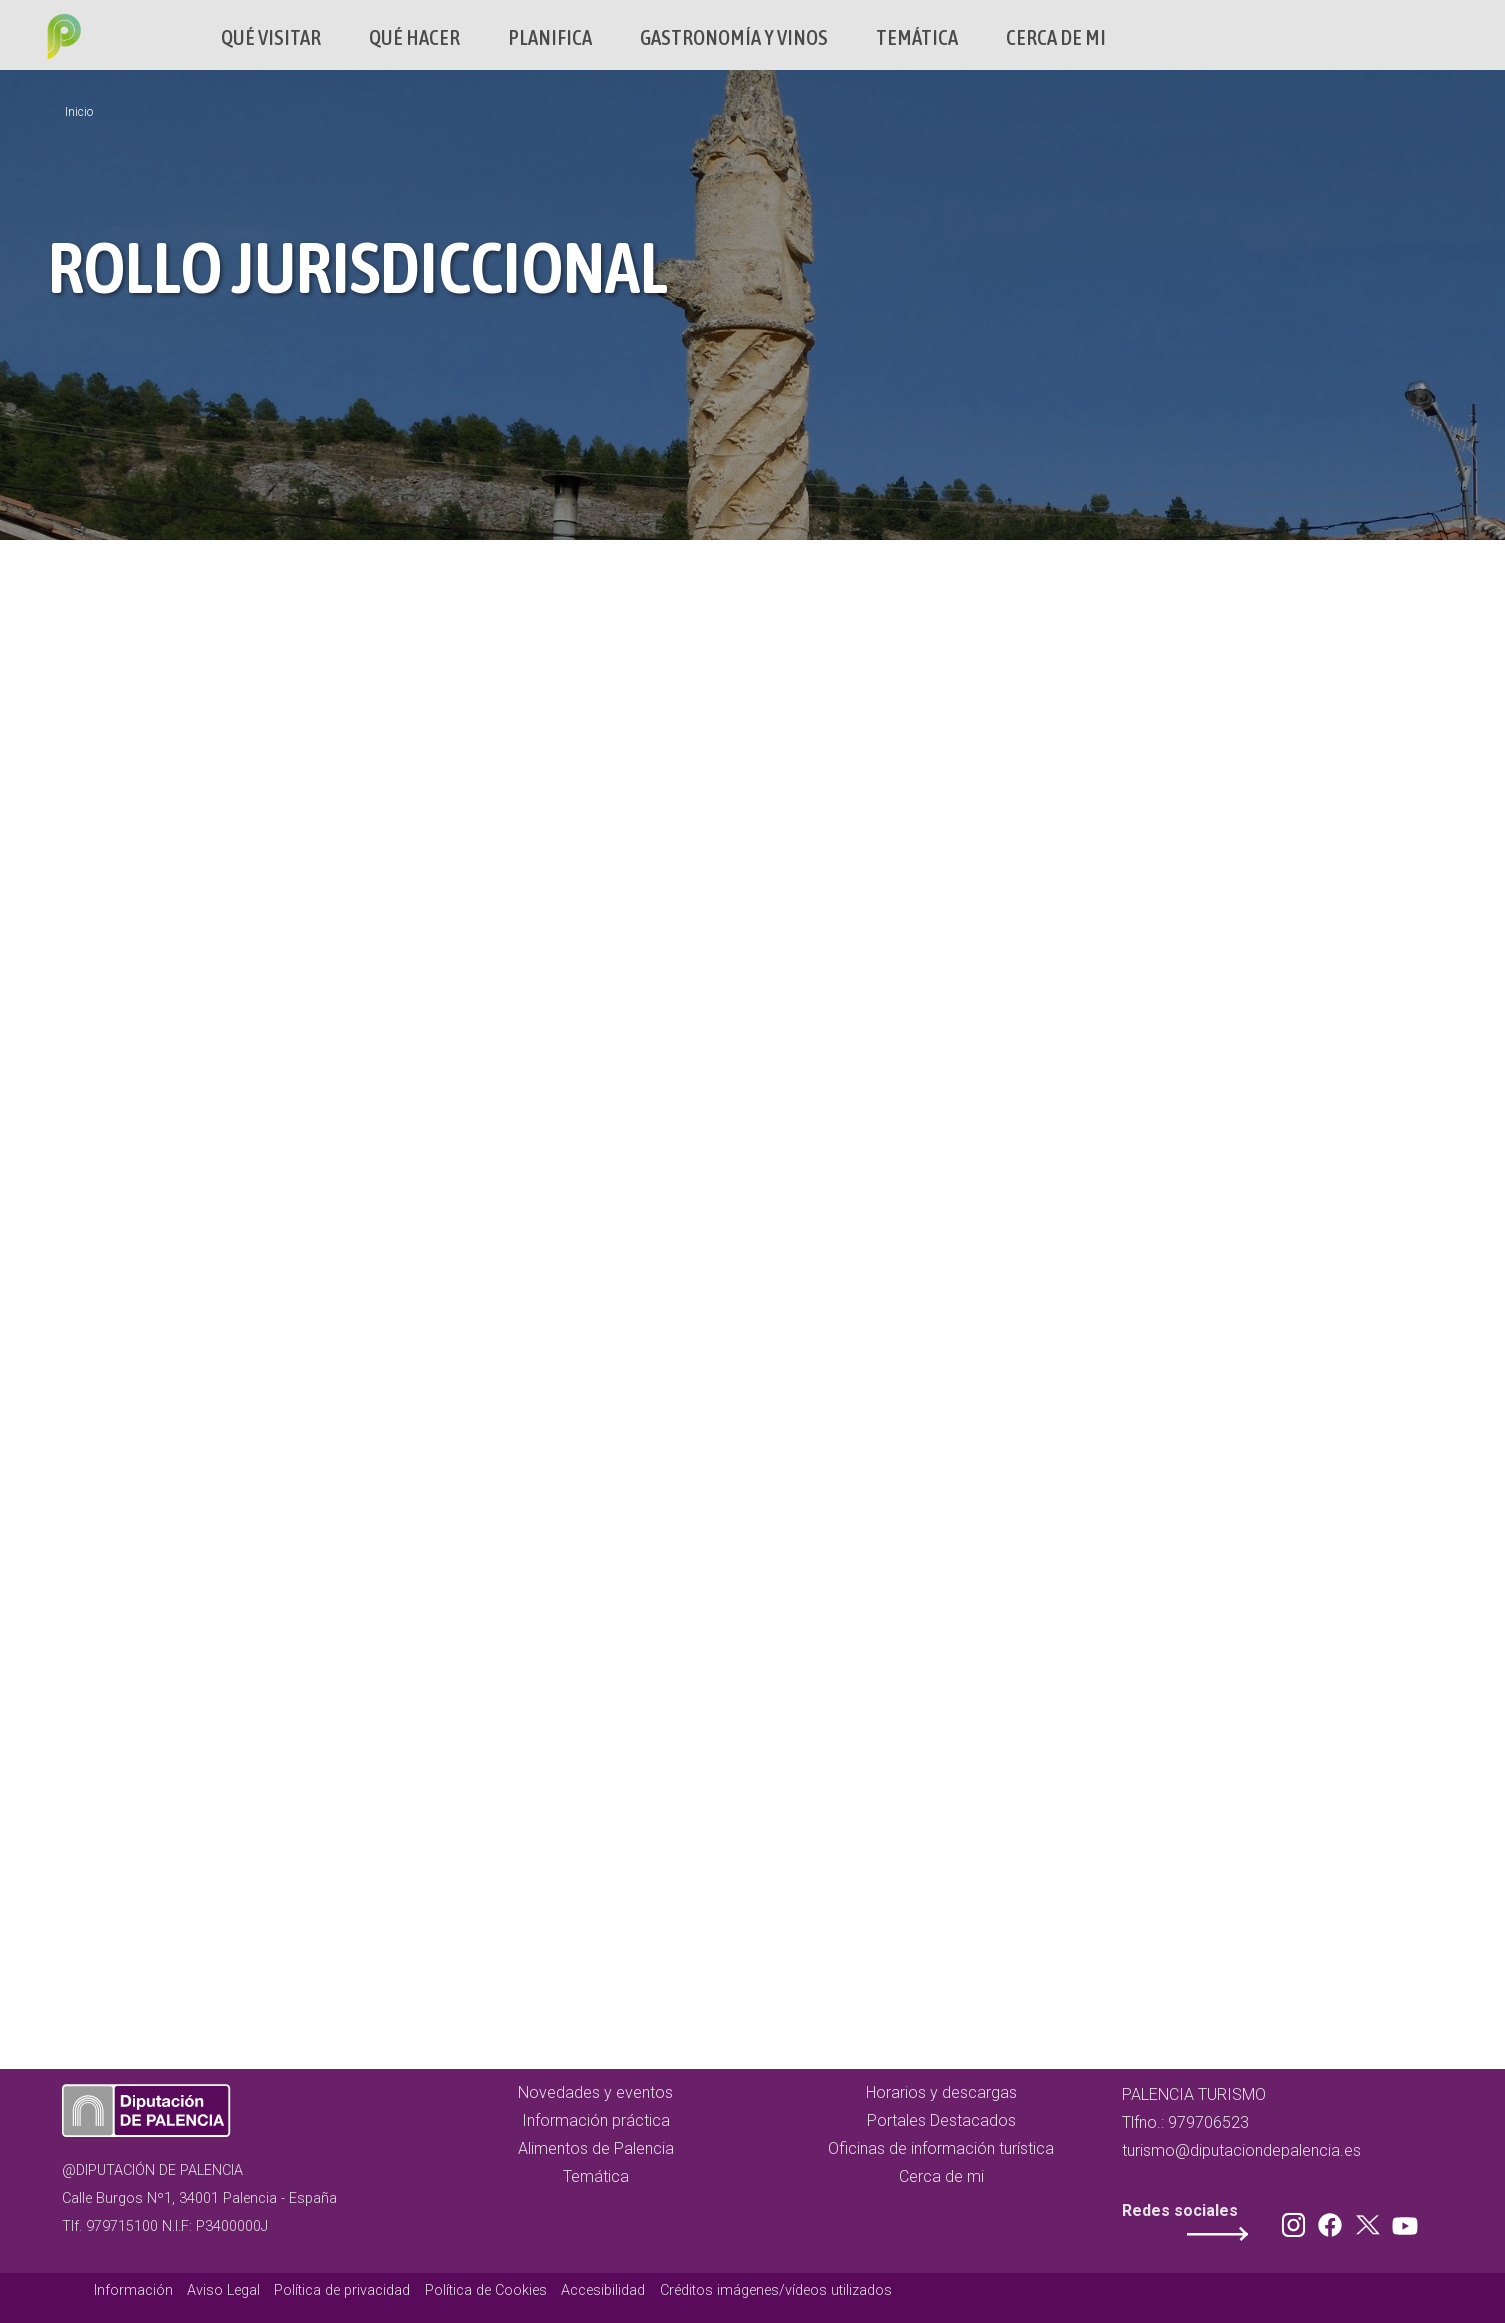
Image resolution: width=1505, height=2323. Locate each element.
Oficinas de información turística (941, 2148)
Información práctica (596, 2120)
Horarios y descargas (941, 2092)
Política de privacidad (342, 2290)
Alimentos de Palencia (596, 2148)
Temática (917, 37)
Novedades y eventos (595, 2092)
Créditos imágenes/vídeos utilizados (776, 2290)
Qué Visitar (271, 37)
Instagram (1297, 2221)
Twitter (1370, 2221)
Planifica (550, 37)
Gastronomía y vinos (734, 37)
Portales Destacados (941, 2120)
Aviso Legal (223, 2290)
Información (133, 2290)
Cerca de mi (1056, 37)
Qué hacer (414, 37)
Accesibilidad (603, 2290)
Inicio (79, 112)
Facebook (1335, 2221)
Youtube (1402, 2221)
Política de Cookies (486, 2290)
